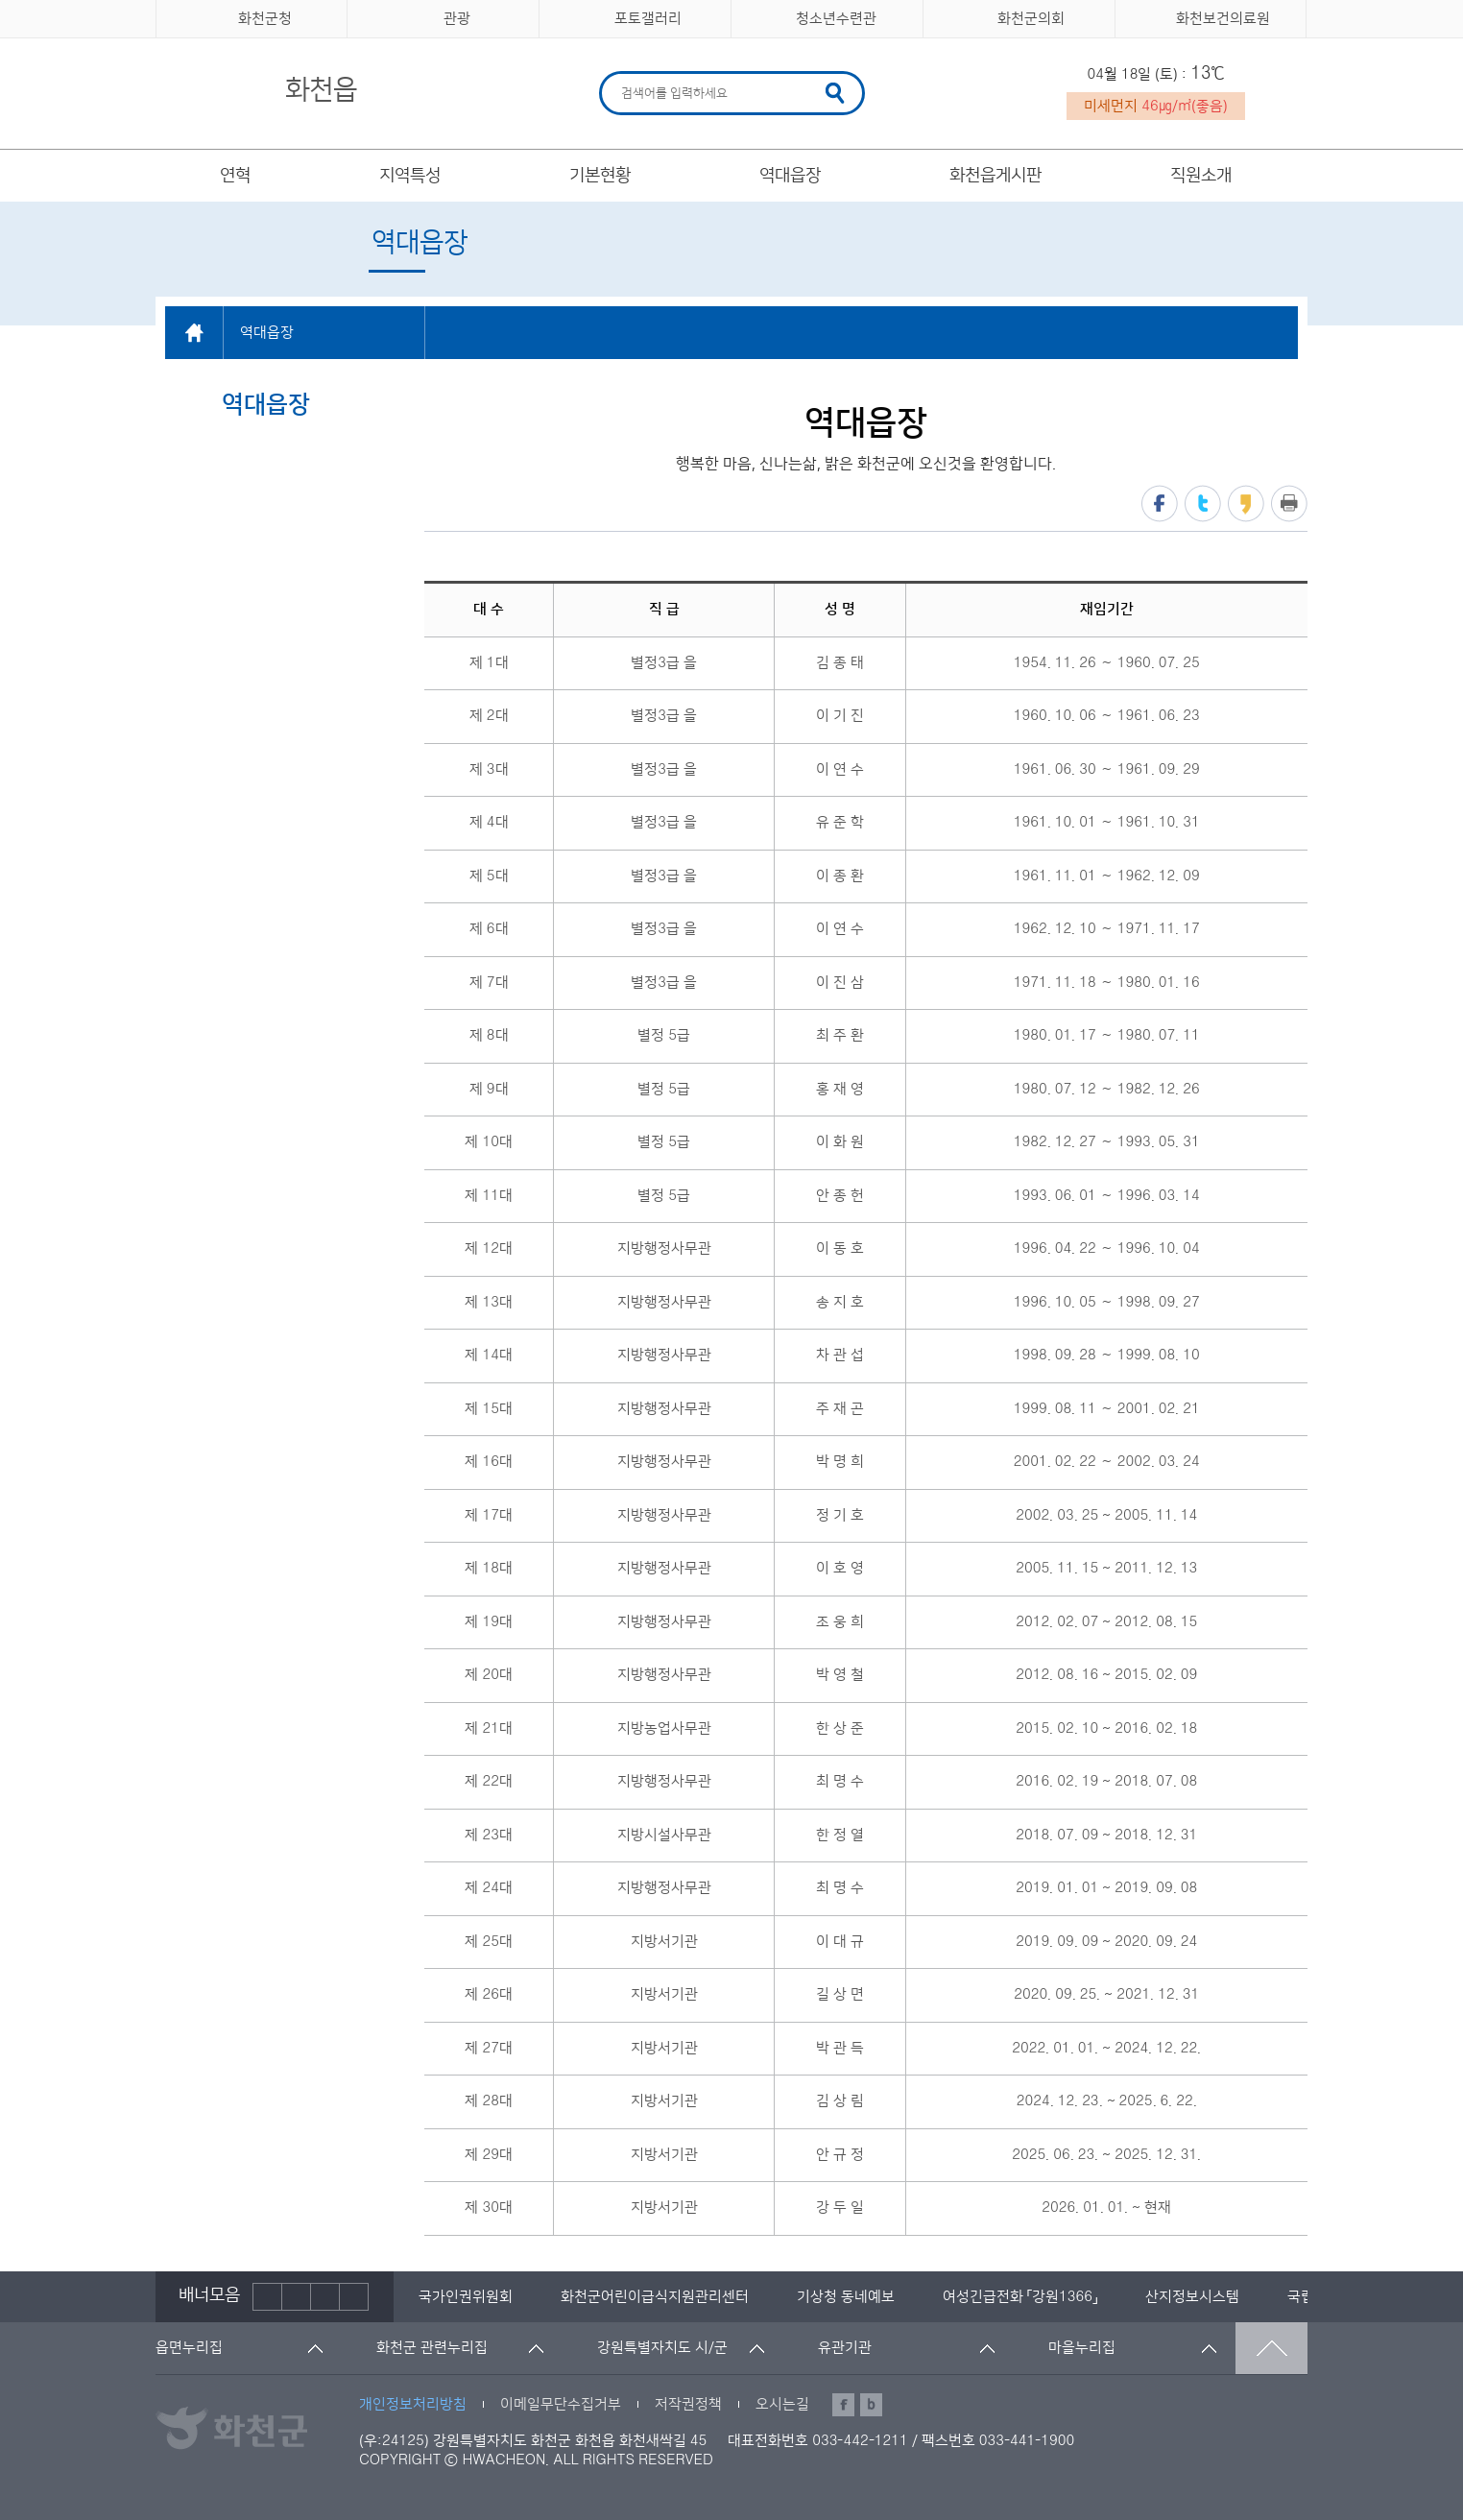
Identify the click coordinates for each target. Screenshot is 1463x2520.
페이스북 (1159, 503)
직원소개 (1201, 175)
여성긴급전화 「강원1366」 (1020, 2297)
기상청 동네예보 (846, 2297)
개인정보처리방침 (413, 2404)
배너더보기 (354, 2297)
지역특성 (410, 175)
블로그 (871, 2404)
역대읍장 (790, 175)
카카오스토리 (1246, 503)
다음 (325, 2297)
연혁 (235, 175)
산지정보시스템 (1192, 2297)
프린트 (1289, 503)
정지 (296, 2297)
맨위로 (1271, 2348)
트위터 (1203, 503)
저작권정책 (688, 2404)
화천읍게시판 (995, 175)
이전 (267, 2297)
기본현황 (600, 175)
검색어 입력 (618, 74)
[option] (466, 2297)
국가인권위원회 (466, 2297)
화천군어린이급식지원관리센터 (655, 2297)
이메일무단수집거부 (560, 2404)
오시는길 (782, 2404)
